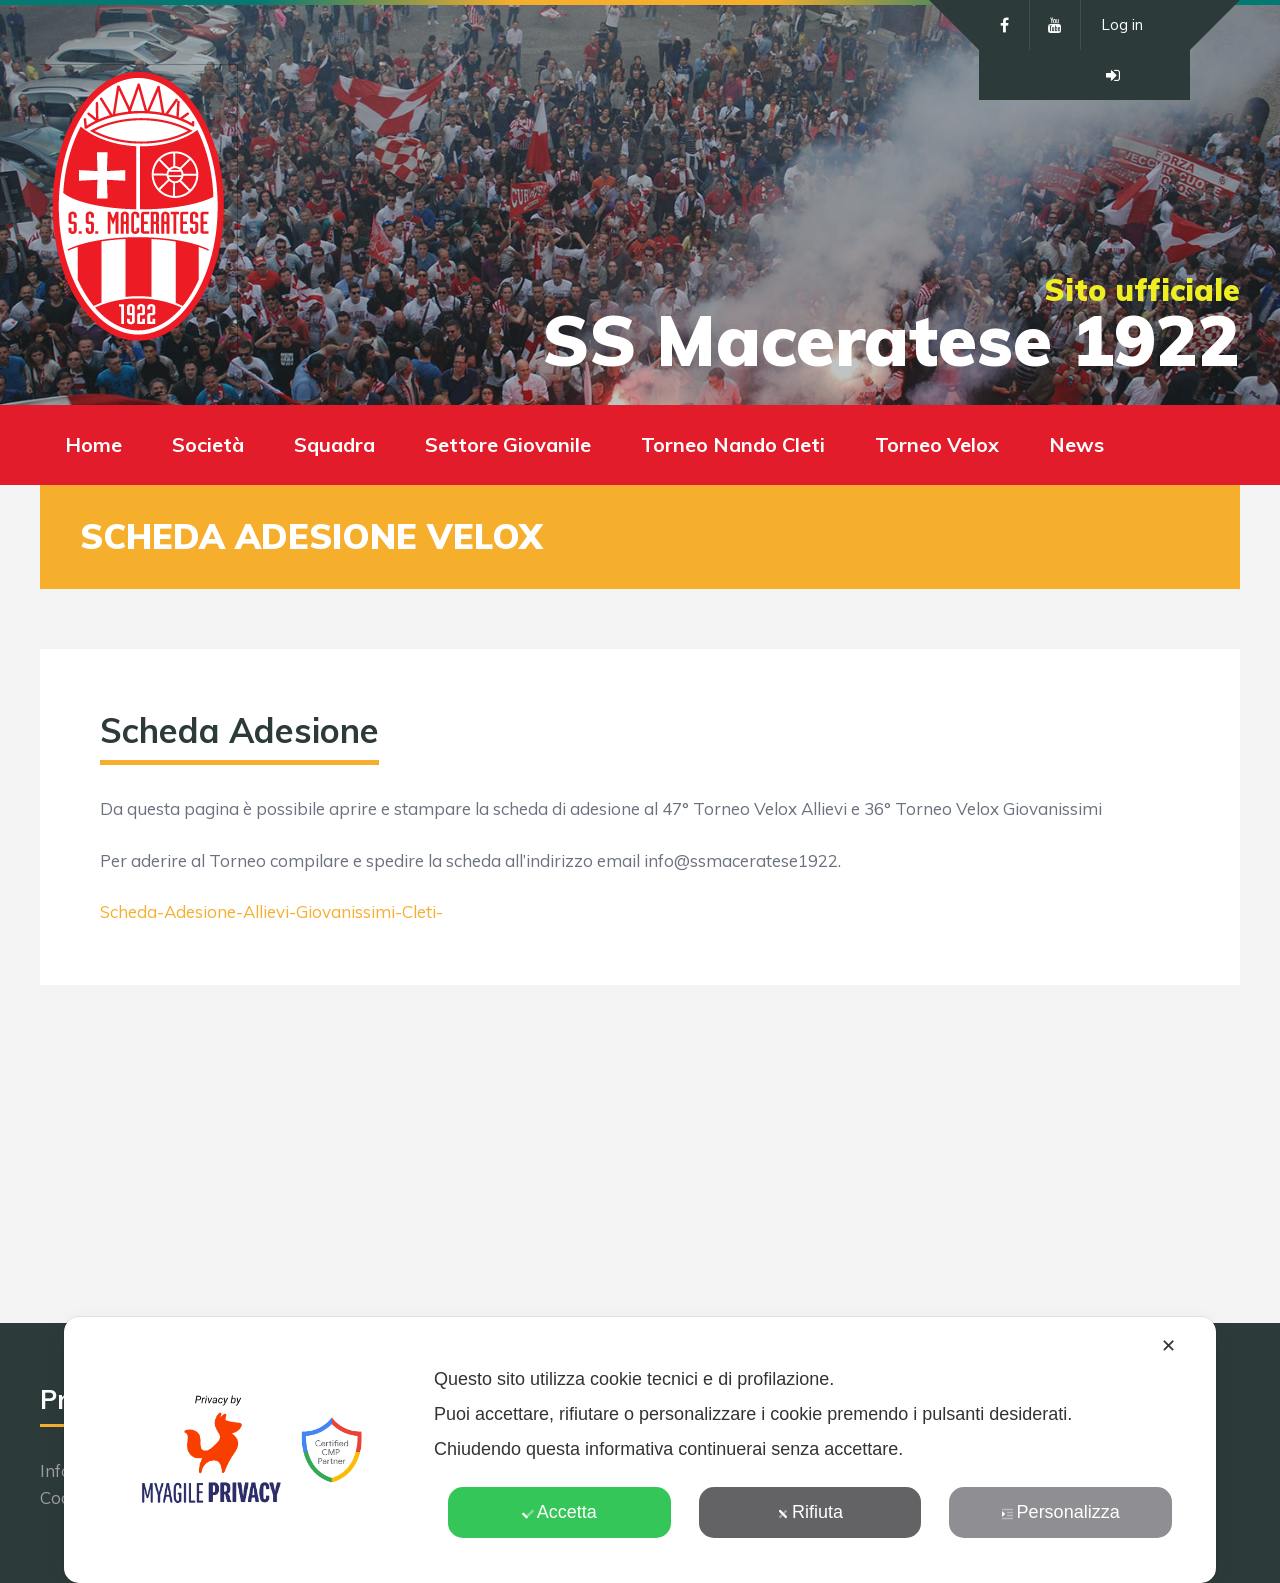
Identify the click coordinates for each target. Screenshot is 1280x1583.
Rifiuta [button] (810, 1512)
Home (93, 444)
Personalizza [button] (1061, 1512)
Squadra (334, 444)
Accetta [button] (559, 1512)
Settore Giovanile (508, 444)
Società (208, 444)
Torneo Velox (937, 444)
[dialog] (640, 1450)
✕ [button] (1168, 1346)
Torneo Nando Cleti (733, 444)
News (1076, 444)
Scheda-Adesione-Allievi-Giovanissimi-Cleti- (271, 911)
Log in (1122, 24)
